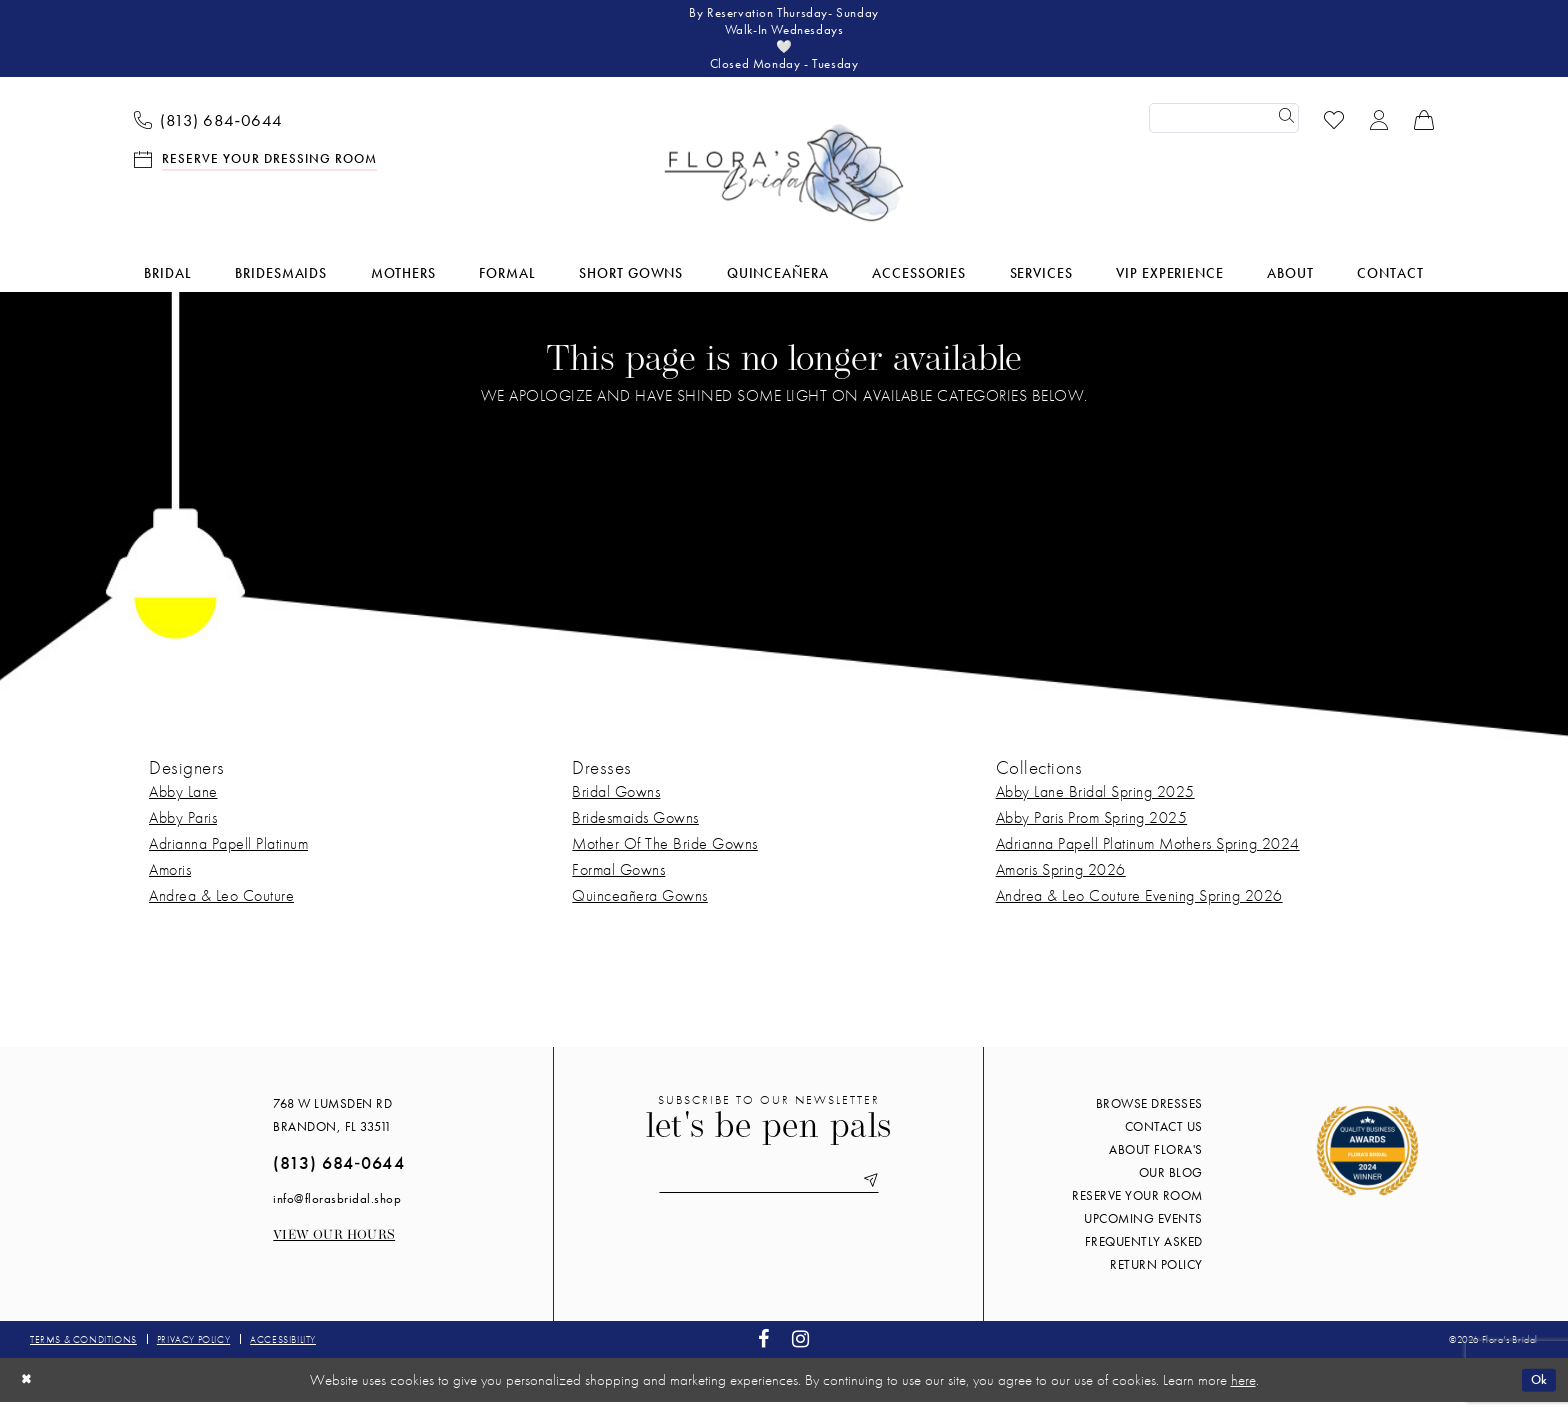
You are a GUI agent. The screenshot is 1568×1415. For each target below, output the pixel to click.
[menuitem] (209, 131)
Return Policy (1156, 1276)
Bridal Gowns (616, 803)
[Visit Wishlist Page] (1334, 130)
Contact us (1164, 1138)
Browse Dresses (1149, 1115)
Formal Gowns (618, 881)
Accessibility (283, 1351)
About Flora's (1156, 1161)
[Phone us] (209, 131)
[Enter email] (769, 1195)
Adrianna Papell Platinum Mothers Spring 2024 (1148, 855)
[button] (1379, 130)
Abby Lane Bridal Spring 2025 (1095, 803)
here (1243, 1392)
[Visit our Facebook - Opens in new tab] (764, 1351)
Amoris (170, 881)
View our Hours (334, 1247)
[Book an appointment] (256, 170)
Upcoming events (1143, 1230)
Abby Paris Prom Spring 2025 (1092, 829)
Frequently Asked (1144, 1253)
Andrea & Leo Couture (221, 907)
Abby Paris (183, 829)
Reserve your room (1137, 1207)
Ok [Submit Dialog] (1536, 1392)
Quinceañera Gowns (640, 907)
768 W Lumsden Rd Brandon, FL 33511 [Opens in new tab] (332, 1127)
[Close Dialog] (29, 1392)
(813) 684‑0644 (338, 1174)
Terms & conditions (83, 1351)
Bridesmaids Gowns (635, 829)
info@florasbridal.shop (337, 1210)
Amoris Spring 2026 (1061, 881)
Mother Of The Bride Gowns (665, 855)
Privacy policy (193, 1351)
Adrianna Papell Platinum (228, 855)
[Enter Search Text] (1224, 131)
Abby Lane (183, 803)
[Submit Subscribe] (886, 1195)
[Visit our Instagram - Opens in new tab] (801, 1351)
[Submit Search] (1284, 131)
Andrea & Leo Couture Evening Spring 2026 (1139, 907)
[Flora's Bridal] (784, 186)
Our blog (1171, 1184)
